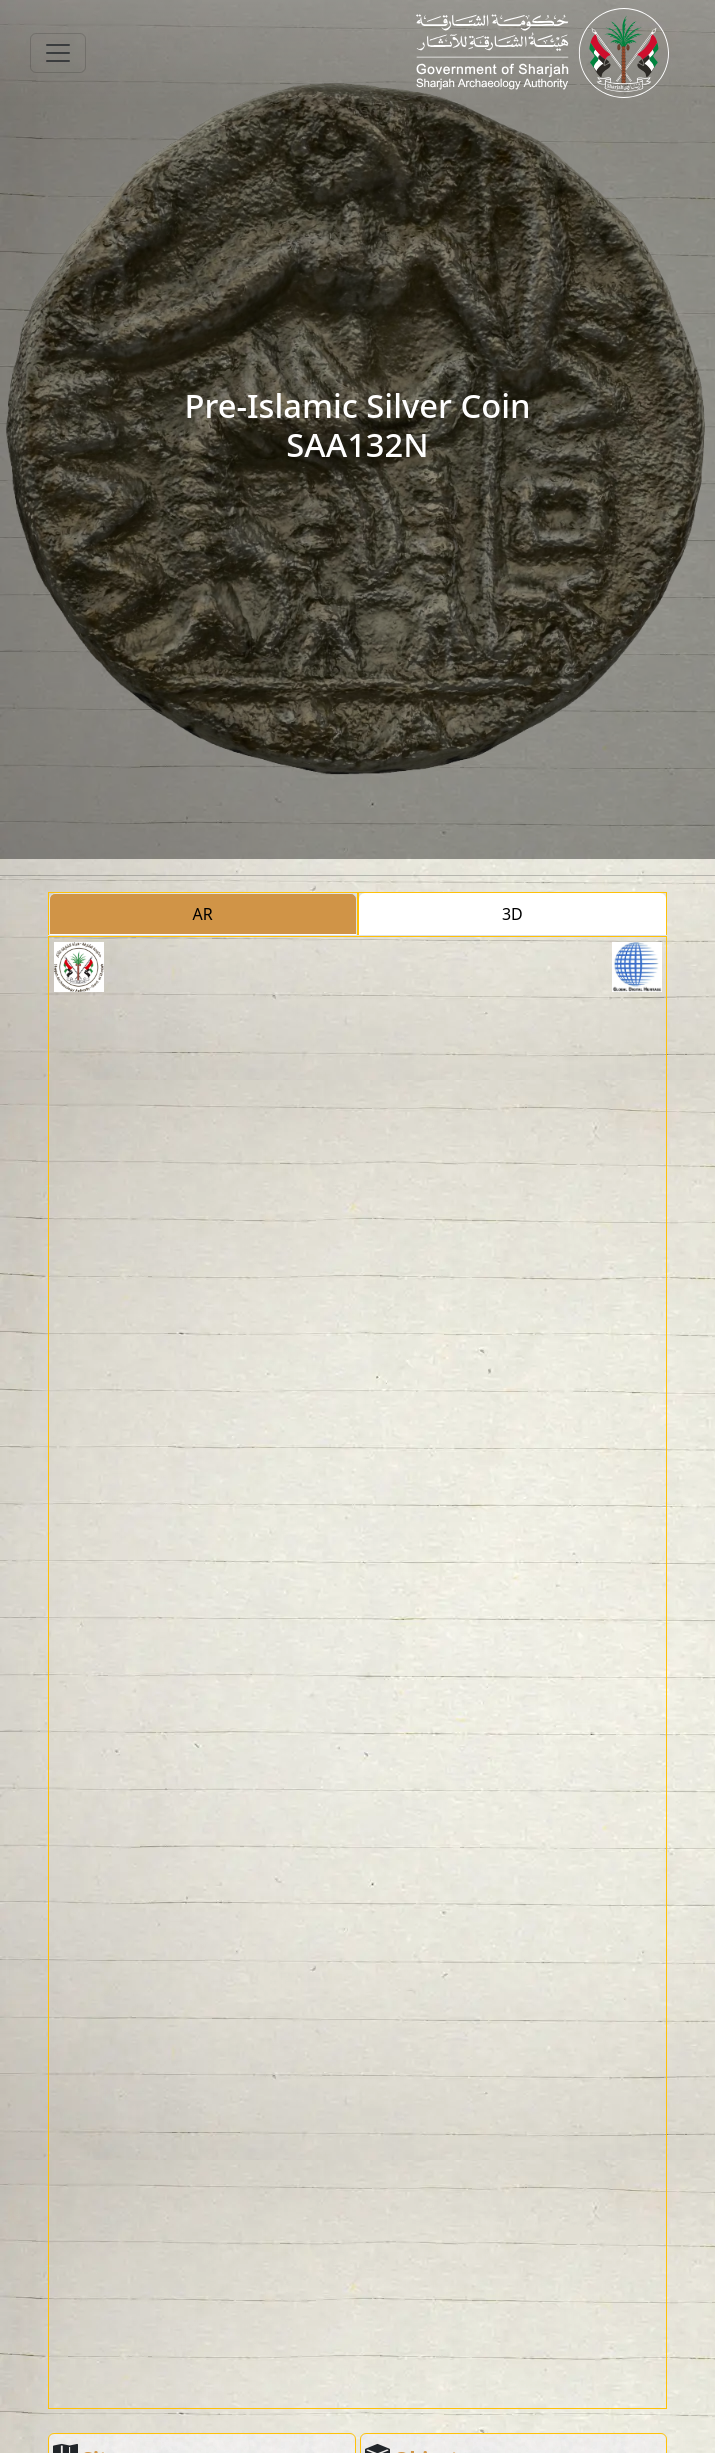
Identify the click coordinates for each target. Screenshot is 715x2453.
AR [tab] (203, 914)
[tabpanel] (358, 1673)
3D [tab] (512, 914)
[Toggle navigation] (58, 53)
